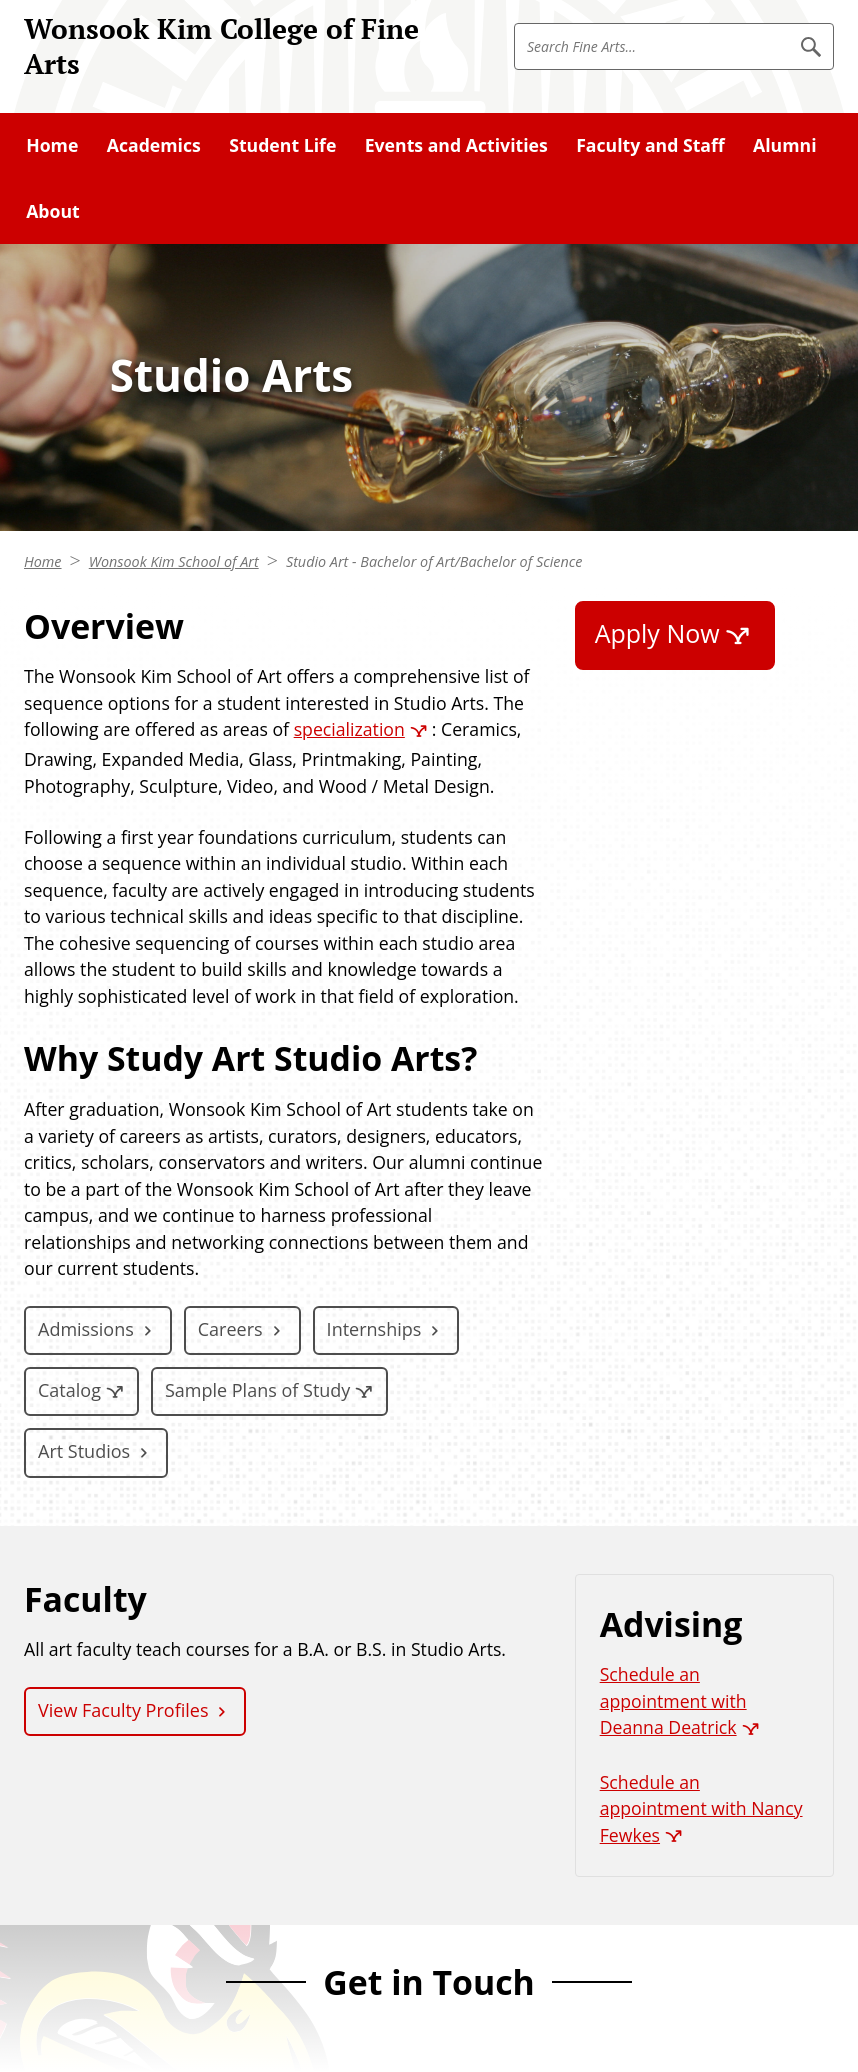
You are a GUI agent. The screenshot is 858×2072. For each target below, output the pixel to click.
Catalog (69, 1390)
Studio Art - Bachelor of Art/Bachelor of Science (434, 561)
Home (43, 561)
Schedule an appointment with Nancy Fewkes (701, 1808)
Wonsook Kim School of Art (174, 561)
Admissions (86, 1329)
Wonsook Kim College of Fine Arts (221, 46)
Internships (374, 1329)
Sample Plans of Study (257, 1390)
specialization (349, 729)
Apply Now (657, 633)
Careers (230, 1329)
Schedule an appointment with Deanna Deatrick (673, 1700)
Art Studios (84, 1451)
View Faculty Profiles (123, 1710)
